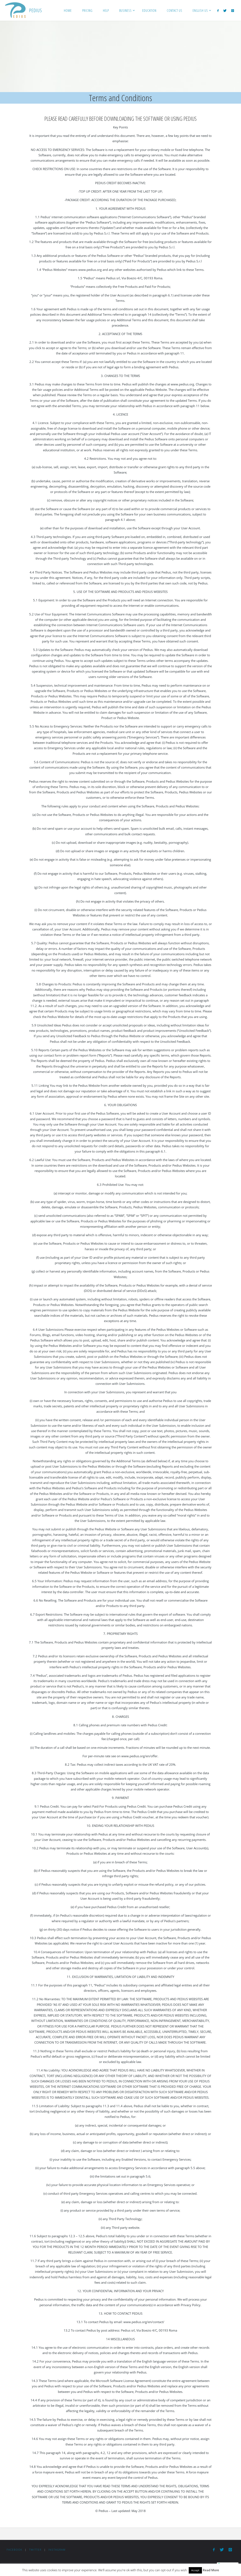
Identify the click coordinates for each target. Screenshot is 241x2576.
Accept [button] (195, 2570)
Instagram (57, 2549)
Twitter (35, 2549)
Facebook (14, 2549)
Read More (211, 2570)
